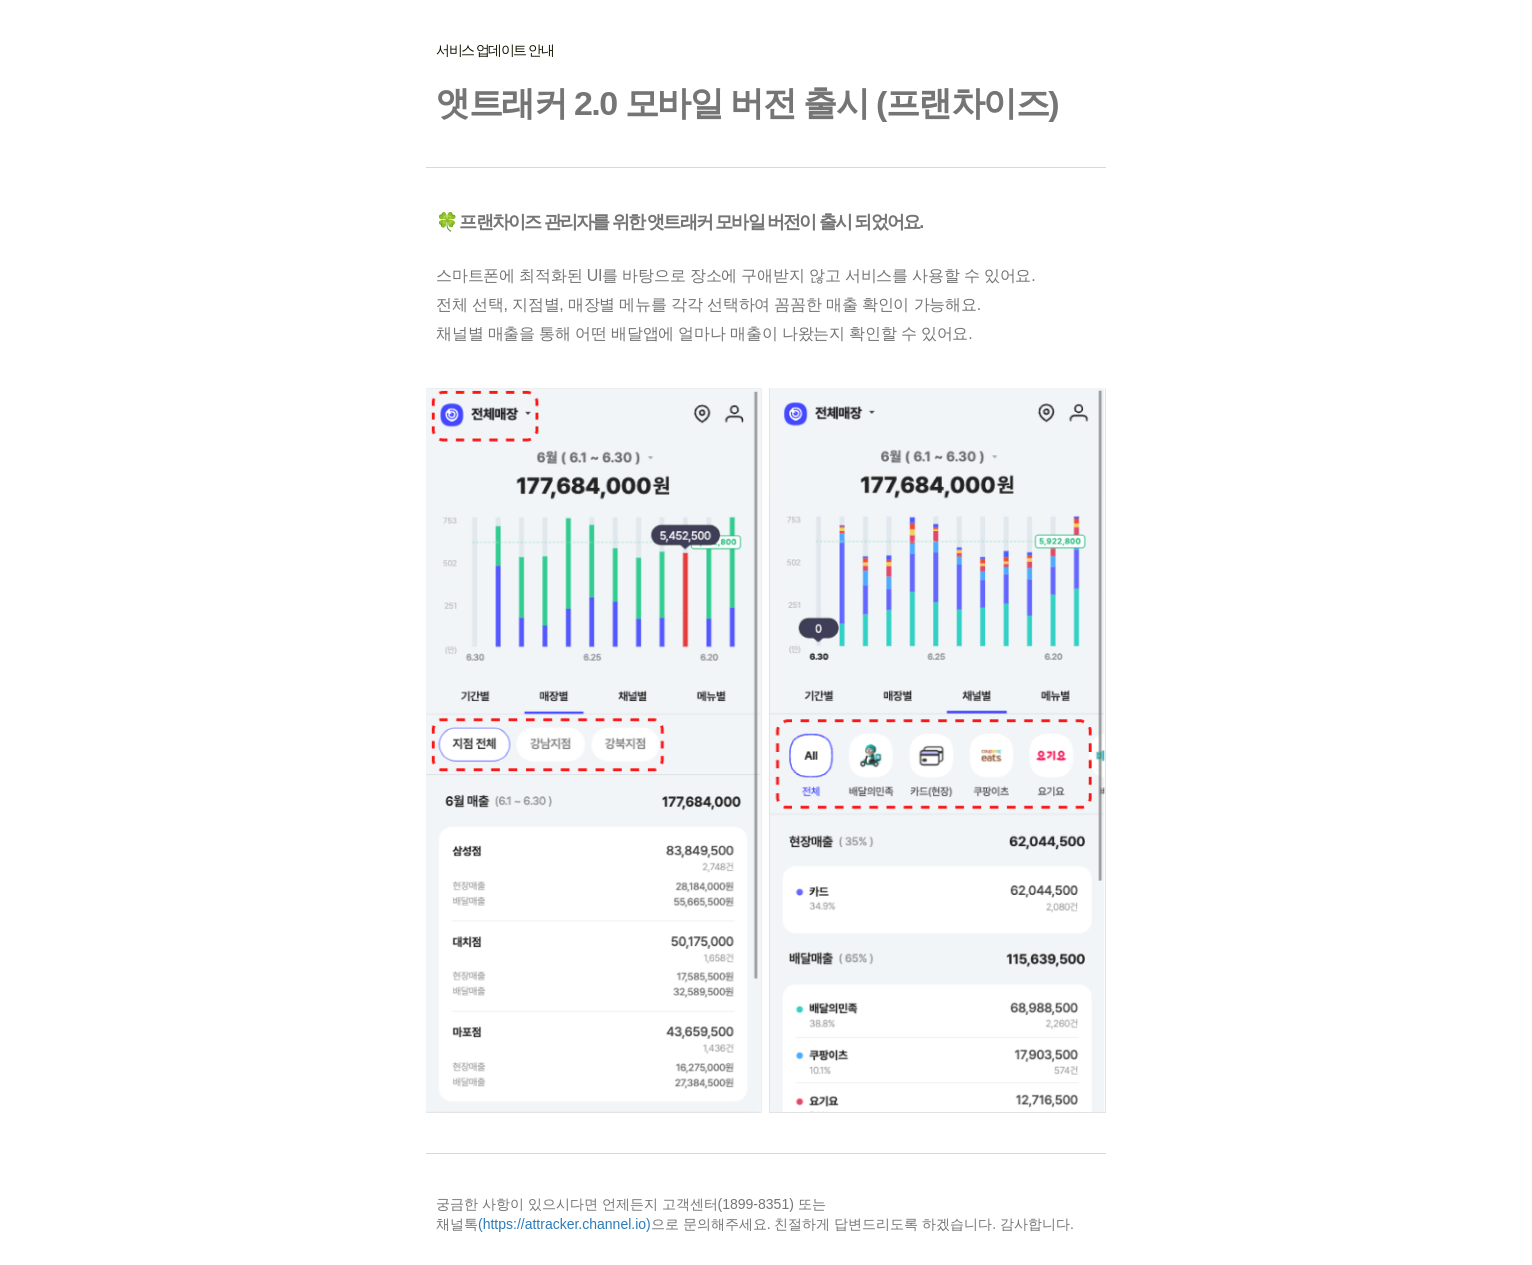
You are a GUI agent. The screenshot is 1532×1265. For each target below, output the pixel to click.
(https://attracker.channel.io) (564, 1224)
